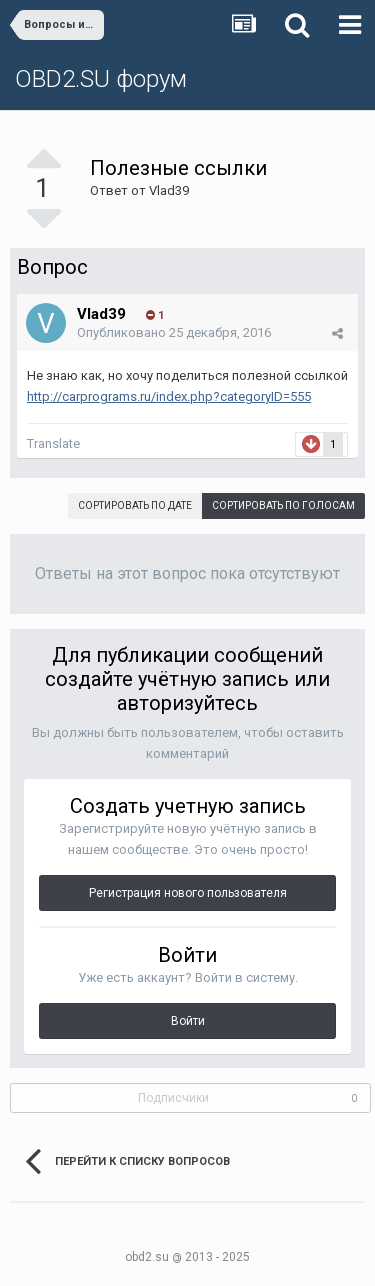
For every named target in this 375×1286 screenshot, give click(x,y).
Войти (188, 1021)
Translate (53, 443)
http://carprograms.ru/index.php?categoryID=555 (169, 396)
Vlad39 (169, 190)
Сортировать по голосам (283, 505)
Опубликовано (174, 332)
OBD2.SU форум (101, 79)
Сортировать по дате (135, 505)
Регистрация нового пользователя (188, 893)
